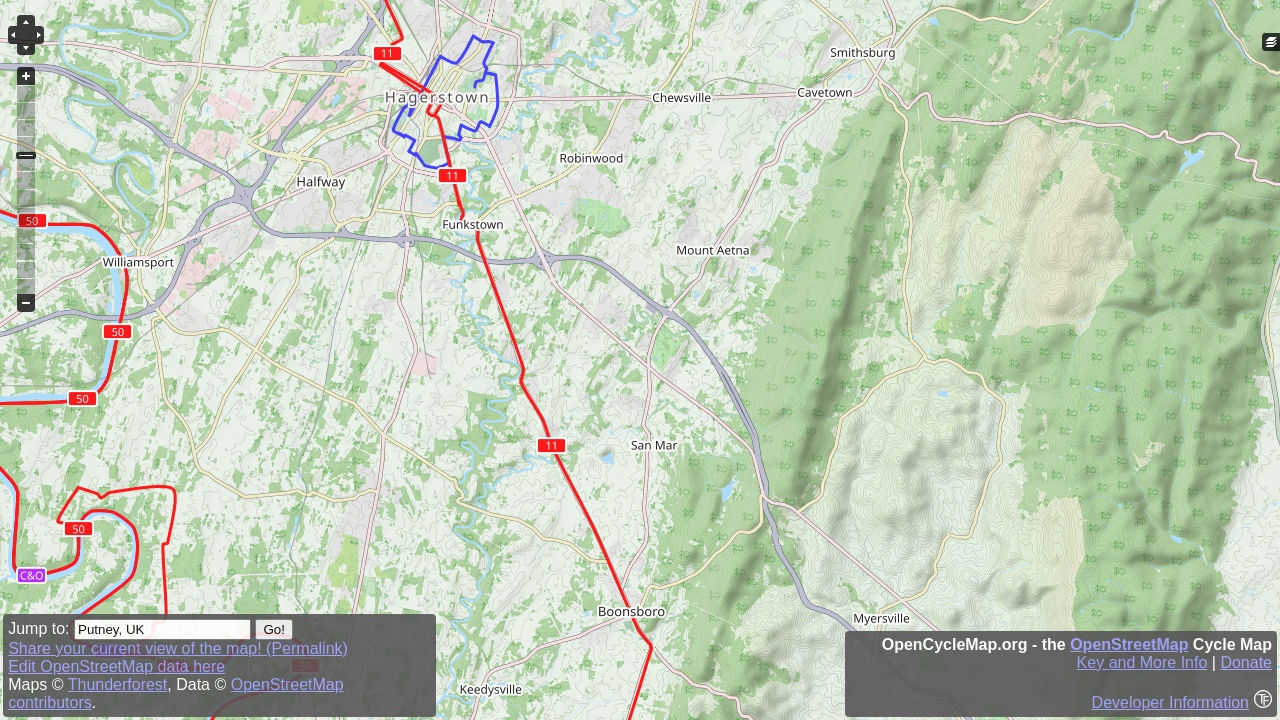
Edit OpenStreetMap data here (116, 666)
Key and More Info (1142, 662)
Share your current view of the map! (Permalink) (178, 648)
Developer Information (1170, 702)
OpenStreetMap (1129, 644)
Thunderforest (118, 684)
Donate (1246, 662)
